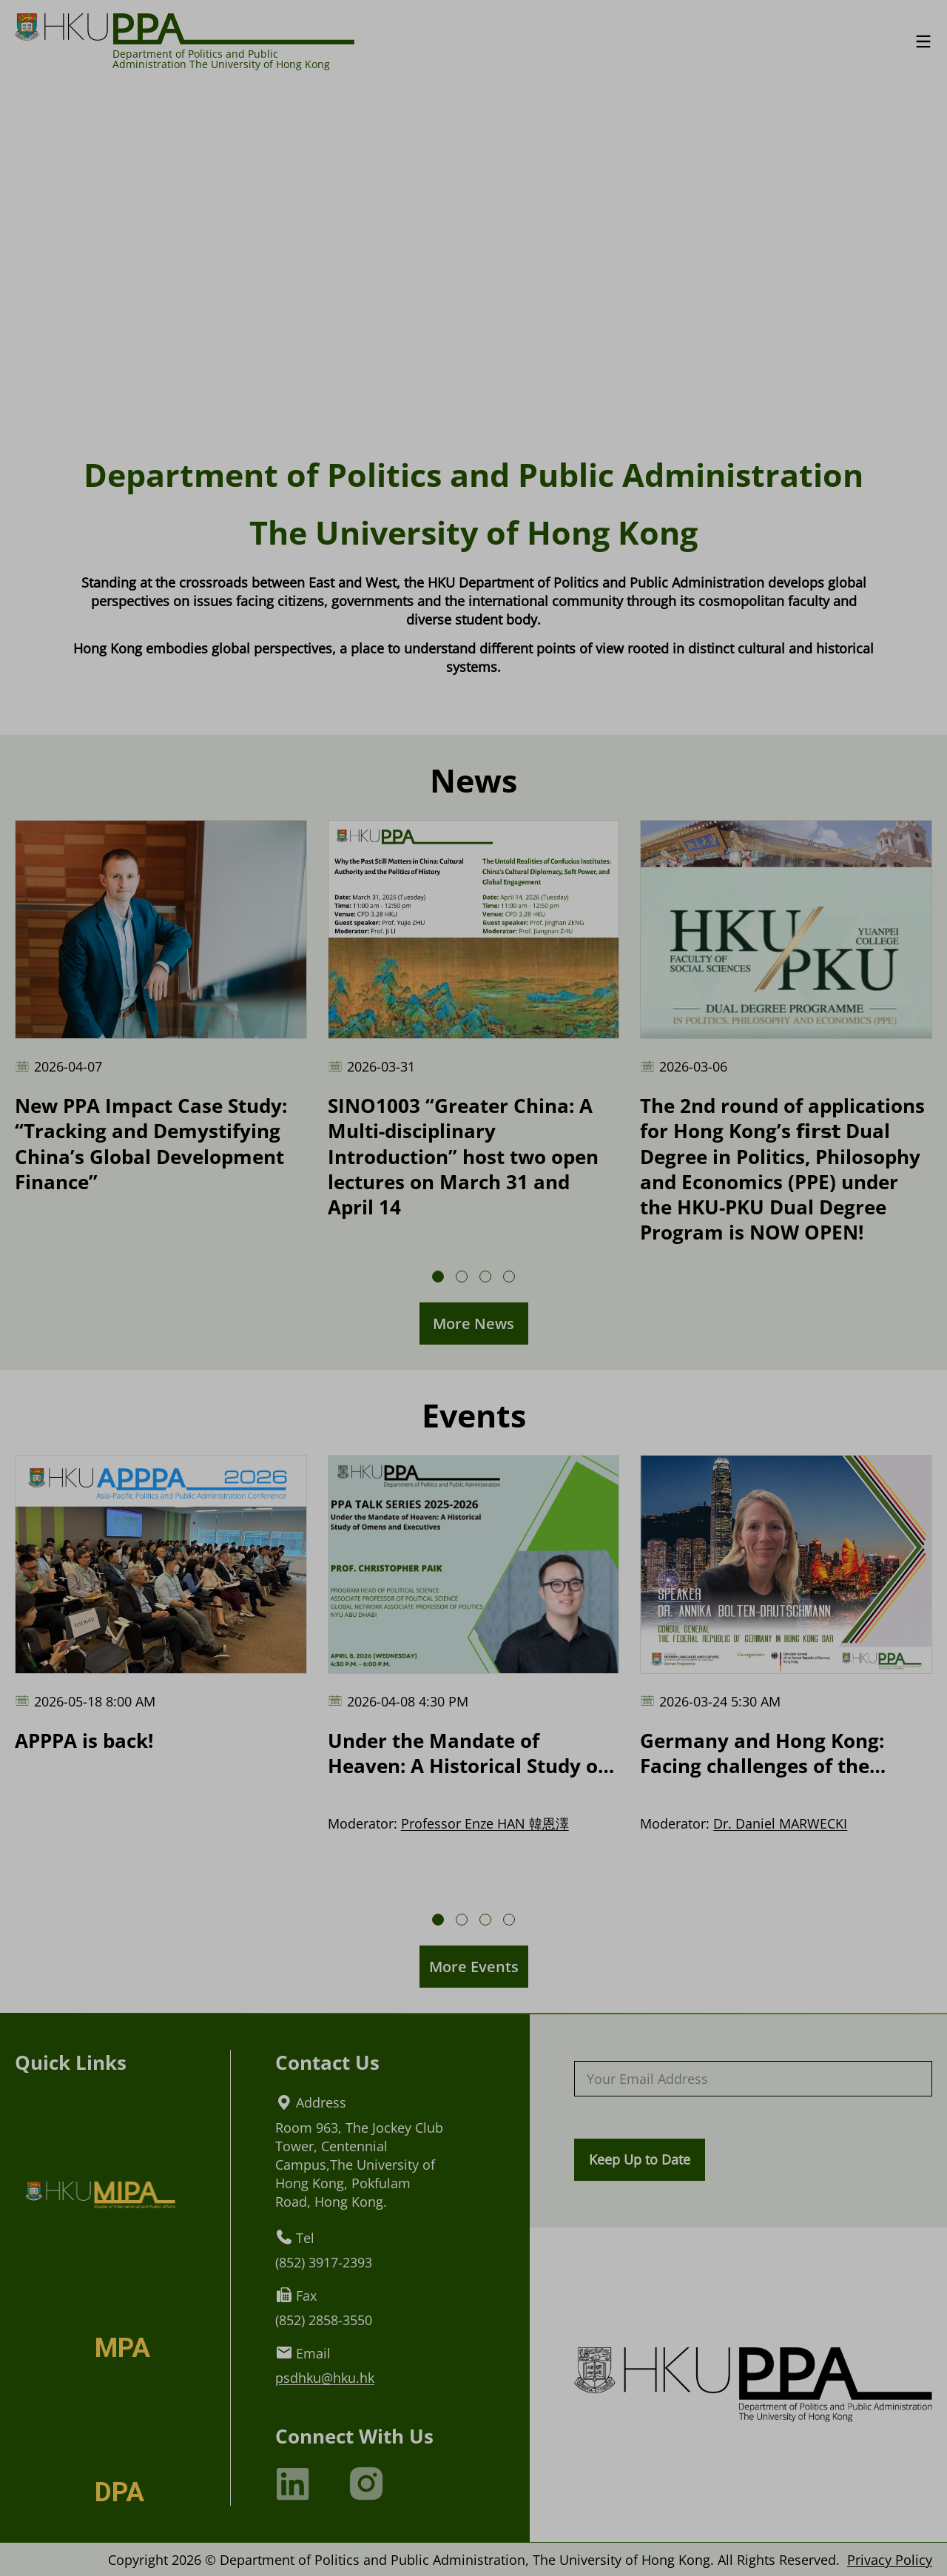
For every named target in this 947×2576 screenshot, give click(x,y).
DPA (119, 2492)
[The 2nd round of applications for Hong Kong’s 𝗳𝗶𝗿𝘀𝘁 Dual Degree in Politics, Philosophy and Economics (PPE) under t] (786, 1032)
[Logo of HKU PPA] (184, 27)
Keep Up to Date (639, 2159)
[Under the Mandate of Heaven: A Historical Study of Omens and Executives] (474, 1616)
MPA (122, 2348)
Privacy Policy (889, 2559)
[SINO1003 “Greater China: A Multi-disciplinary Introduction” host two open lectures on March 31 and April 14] (474, 1020)
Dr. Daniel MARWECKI (780, 1823)
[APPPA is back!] (161, 1604)
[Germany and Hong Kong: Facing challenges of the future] (786, 1616)
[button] (438, 1276)
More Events (474, 1967)
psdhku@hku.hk (324, 2377)
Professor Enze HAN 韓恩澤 (485, 1823)
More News (473, 1324)
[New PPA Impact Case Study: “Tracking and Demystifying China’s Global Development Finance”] (161, 1007)
